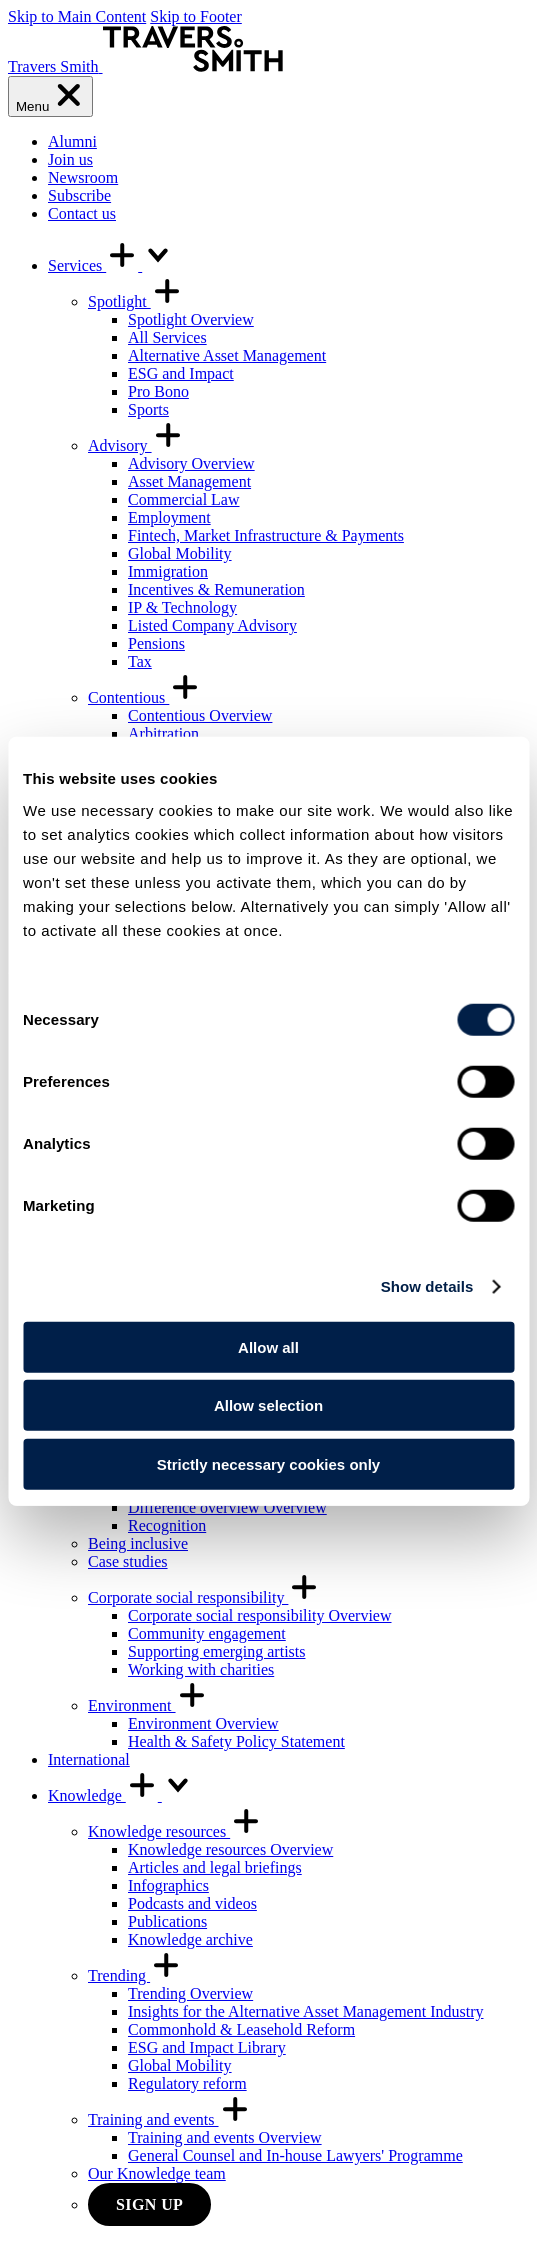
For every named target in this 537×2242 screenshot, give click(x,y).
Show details (427, 1286)
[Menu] (50, 96)
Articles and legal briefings (215, 1867)
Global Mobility (180, 553)
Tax (140, 661)
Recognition (167, 1525)
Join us (70, 159)
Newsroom (83, 177)
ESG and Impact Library (207, 2047)
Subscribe (79, 195)
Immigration (168, 571)
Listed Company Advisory (212, 625)
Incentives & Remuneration (216, 589)
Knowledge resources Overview (230, 1849)
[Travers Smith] (145, 66)
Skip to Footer (196, 16)
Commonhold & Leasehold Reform (241, 2029)
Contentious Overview (200, 715)
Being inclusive (138, 1543)
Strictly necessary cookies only (268, 1463)
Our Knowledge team (157, 2173)
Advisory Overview (191, 463)
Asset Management (189, 481)
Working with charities (201, 1669)
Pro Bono (158, 391)
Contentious (144, 697)
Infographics (168, 1885)
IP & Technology (182, 607)
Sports (148, 409)
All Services (167, 337)
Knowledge (121, 1795)
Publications (167, 1921)
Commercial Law (184, 499)
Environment (148, 1705)
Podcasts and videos (192, 1903)
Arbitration (163, 733)
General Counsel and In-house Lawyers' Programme (295, 2155)
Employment (169, 517)
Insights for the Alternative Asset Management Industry (305, 2011)
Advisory (136, 445)
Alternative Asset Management (227, 355)
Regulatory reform (187, 2083)
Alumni (72, 141)
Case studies (128, 1561)
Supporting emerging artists (216, 1651)
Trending (135, 1975)
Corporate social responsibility (204, 1597)
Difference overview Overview (227, 1507)
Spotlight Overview (191, 319)
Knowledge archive (190, 1939)
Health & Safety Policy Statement (236, 1741)
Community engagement (207, 1633)
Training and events (169, 2119)
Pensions (156, 643)
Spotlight (135, 301)
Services (111, 265)
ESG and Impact (181, 373)
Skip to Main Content (77, 16)
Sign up (149, 2204)
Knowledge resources (175, 1831)
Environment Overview (203, 1723)
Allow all (268, 1346)
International (89, 1759)
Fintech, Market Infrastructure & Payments (266, 535)
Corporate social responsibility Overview (260, 1615)
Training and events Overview (225, 2137)
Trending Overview (190, 1993)
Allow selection (268, 1405)
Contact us (82, 213)
